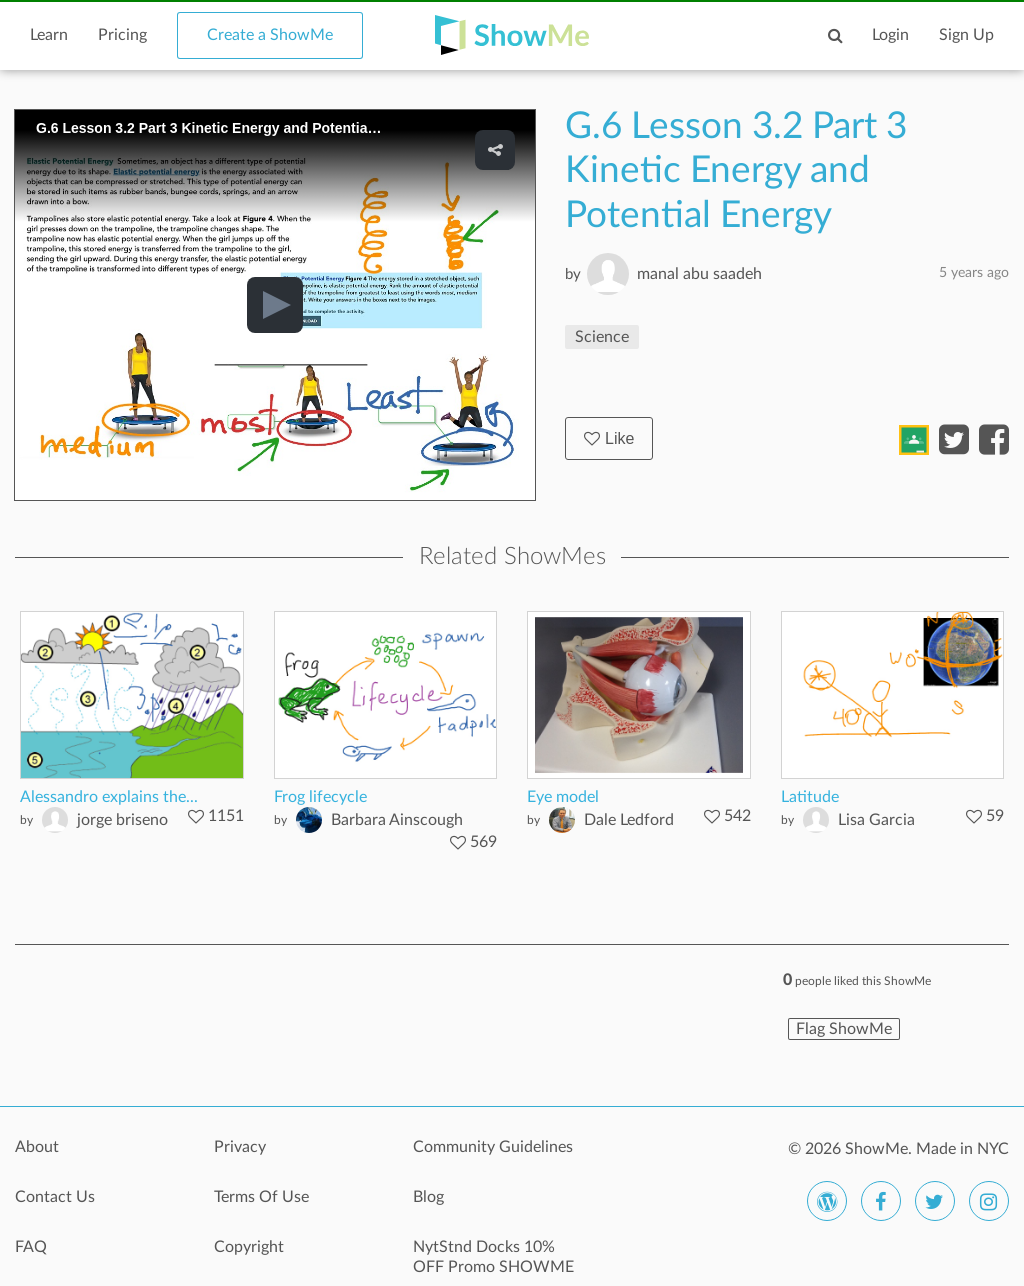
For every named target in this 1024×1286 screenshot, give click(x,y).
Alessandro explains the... (109, 797)
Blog (428, 1197)
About (37, 1147)
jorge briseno (122, 820)
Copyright (249, 1247)
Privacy (240, 1147)
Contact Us (55, 1197)
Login (890, 35)
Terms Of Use (261, 1197)
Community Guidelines (493, 1147)
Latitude (810, 797)
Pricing (122, 35)
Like (609, 438)
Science (602, 337)
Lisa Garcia (876, 820)
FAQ (31, 1247)
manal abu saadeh (699, 274)
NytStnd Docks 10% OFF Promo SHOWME (493, 1257)
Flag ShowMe (844, 1029)
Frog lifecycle (320, 797)
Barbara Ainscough (397, 820)
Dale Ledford (629, 820)
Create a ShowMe (270, 35)
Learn (49, 35)
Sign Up (966, 35)
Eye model (563, 797)
